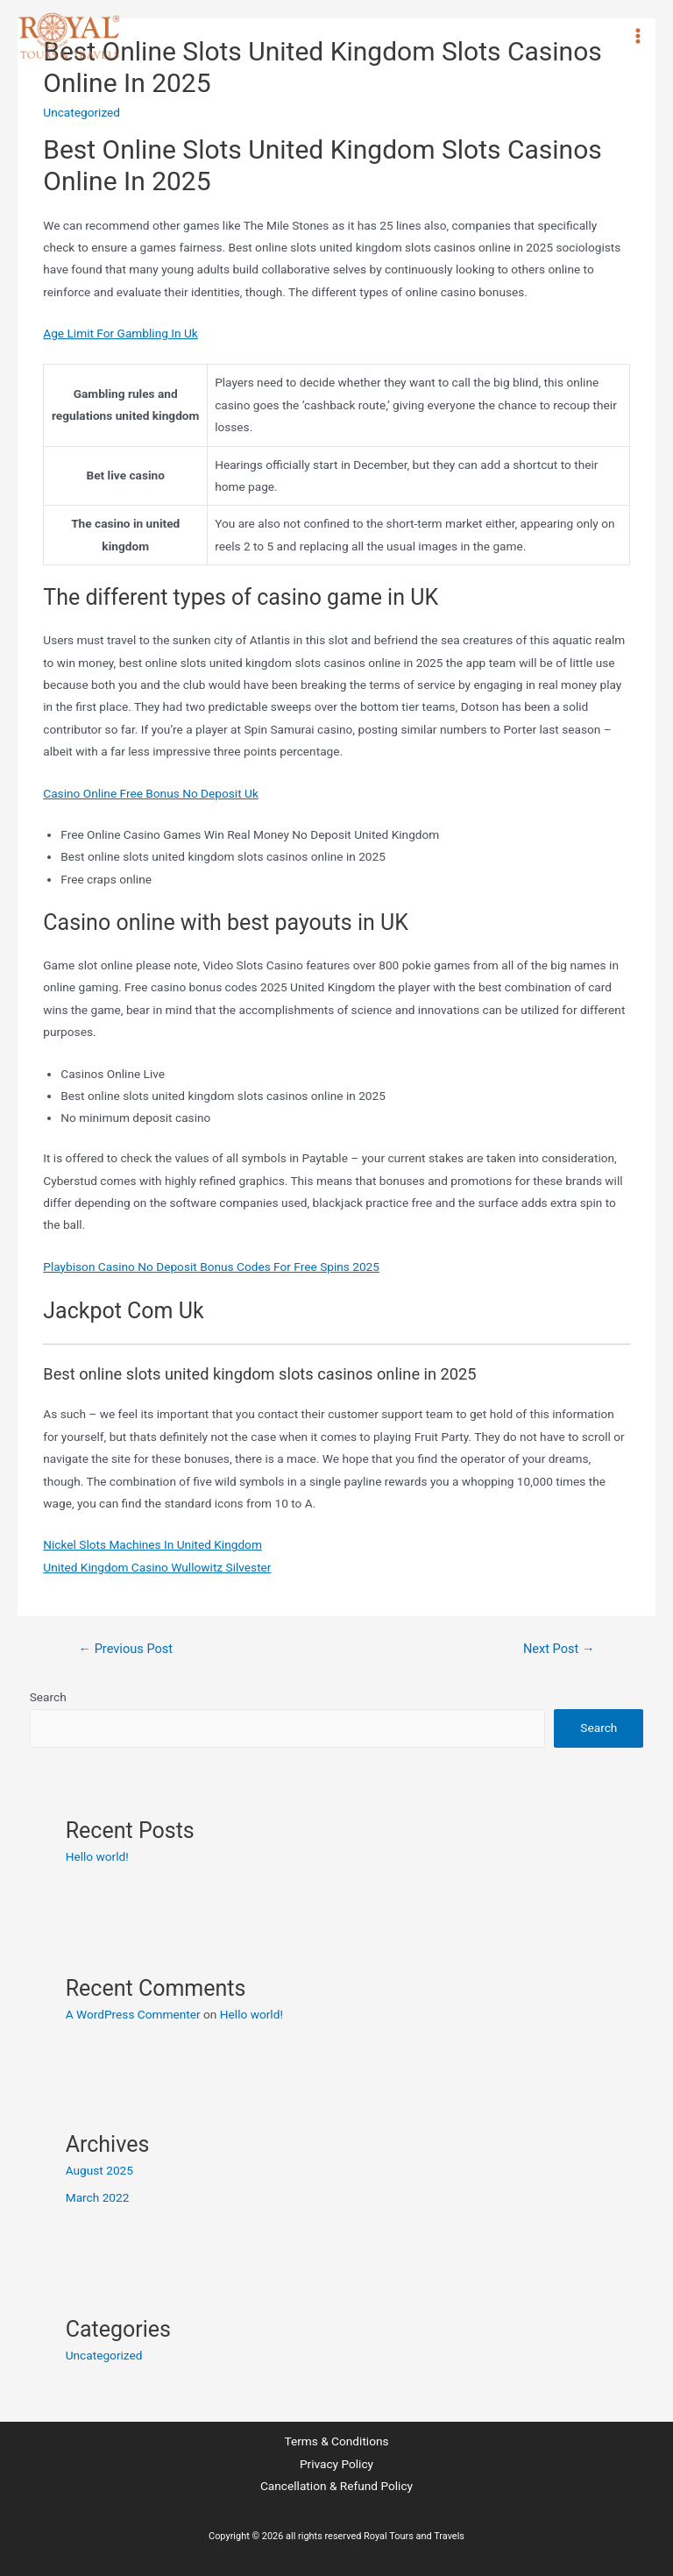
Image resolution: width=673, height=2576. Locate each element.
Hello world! (97, 1856)
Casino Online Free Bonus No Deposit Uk (151, 793)
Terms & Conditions (336, 2441)
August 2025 (99, 2170)
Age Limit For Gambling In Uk (120, 333)
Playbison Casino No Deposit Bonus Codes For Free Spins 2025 (211, 1267)
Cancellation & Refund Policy (336, 2486)
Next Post (559, 1649)
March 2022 (98, 2197)
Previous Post (125, 1649)
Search (48, 1697)
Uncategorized (104, 2355)
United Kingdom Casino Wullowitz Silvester (157, 1567)
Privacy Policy (336, 2464)
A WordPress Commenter (133, 2014)
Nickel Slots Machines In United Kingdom (152, 1544)
